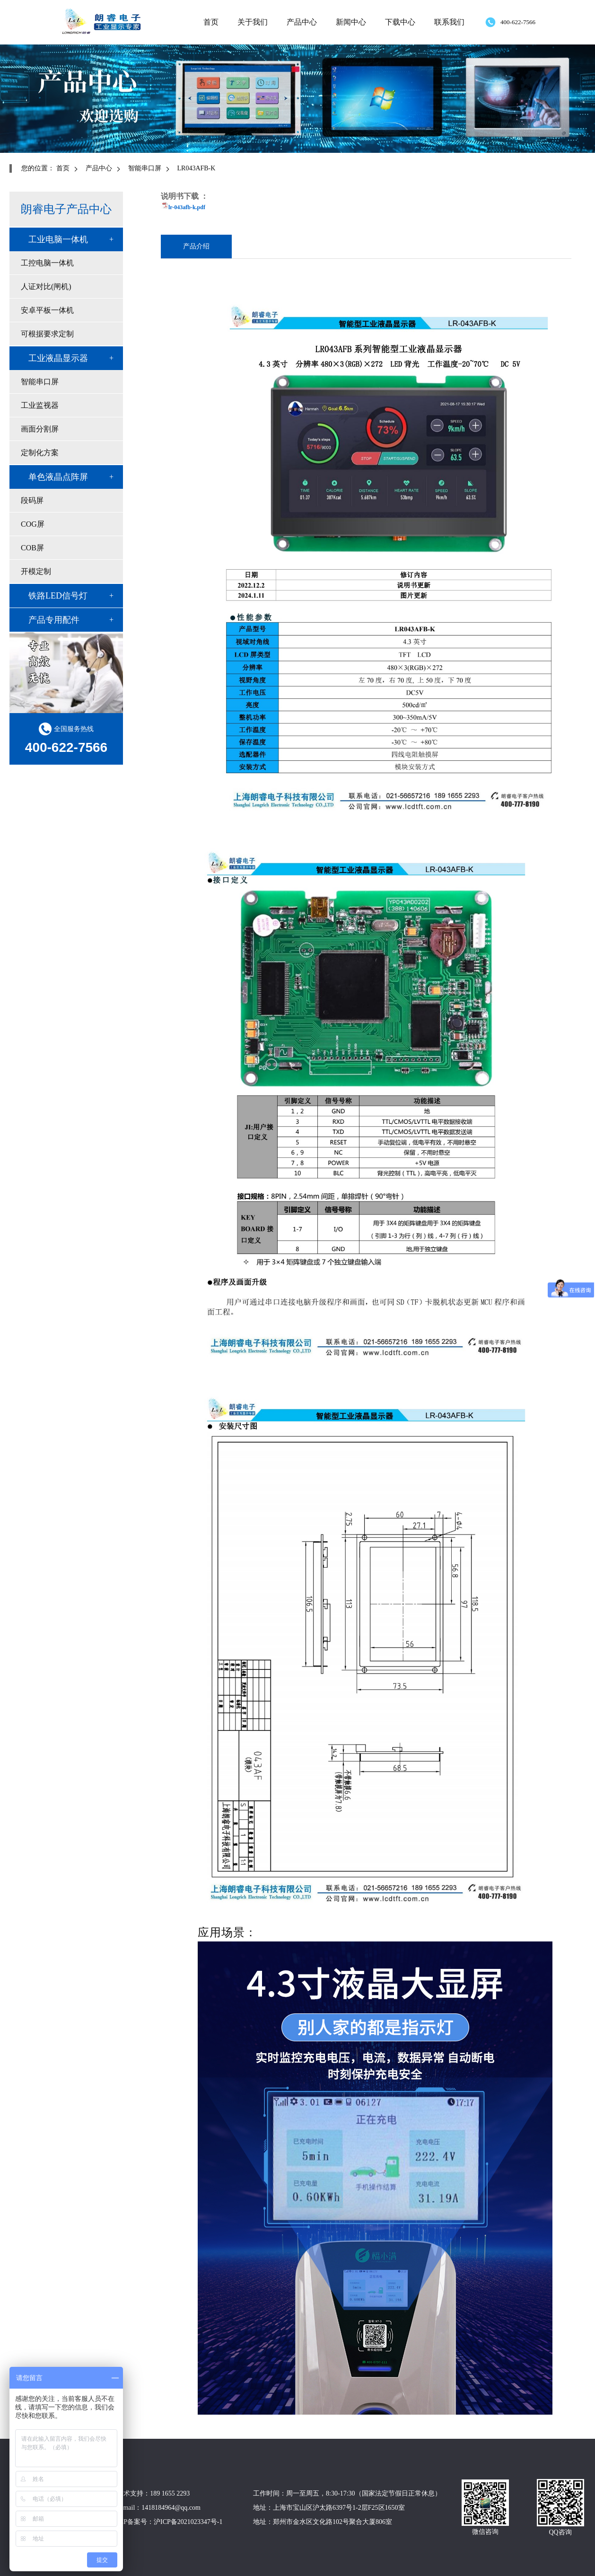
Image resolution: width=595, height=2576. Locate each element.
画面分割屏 (40, 429)
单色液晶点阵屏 (58, 477)
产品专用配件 (53, 620)
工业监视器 (40, 405)
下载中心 (400, 22)
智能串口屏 (144, 168)
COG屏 (32, 524)
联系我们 (449, 22)
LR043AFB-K (196, 168)
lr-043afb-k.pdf (186, 207)
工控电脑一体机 (47, 263)
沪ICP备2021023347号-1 (188, 2521)
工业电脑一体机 (58, 239)
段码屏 (32, 500)
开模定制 (36, 571)
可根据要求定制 (47, 334)
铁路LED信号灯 (58, 595)
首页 (211, 22)
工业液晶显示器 (58, 358)
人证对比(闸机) (46, 286)
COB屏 (32, 548)
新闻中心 (351, 22)
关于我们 (252, 22)
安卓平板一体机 (47, 310)
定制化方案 (40, 453)
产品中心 (302, 22)
